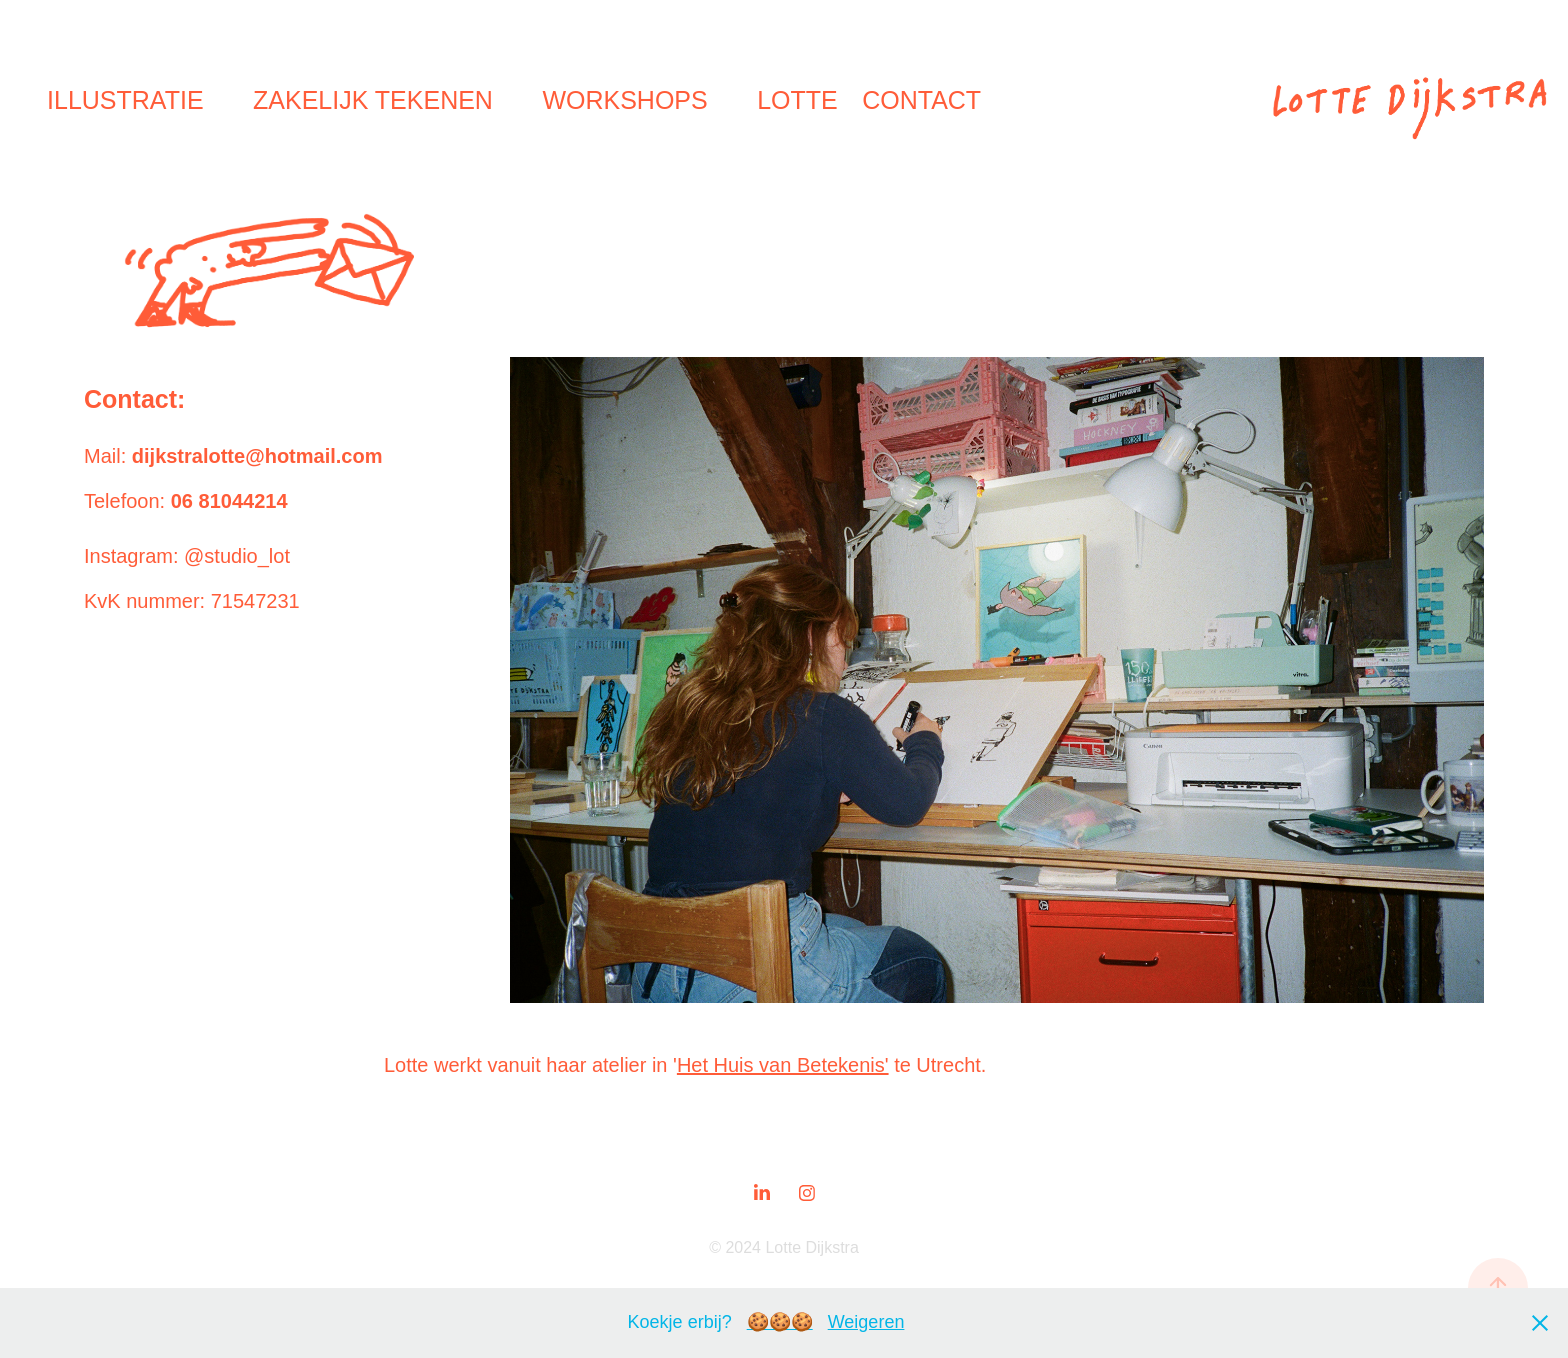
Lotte (797, 100)
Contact (921, 100)
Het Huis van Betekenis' (783, 1065)
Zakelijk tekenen (373, 100)
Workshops (624, 100)
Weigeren (866, 1322)
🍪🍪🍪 (780, 1322)
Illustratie (125, 100)
